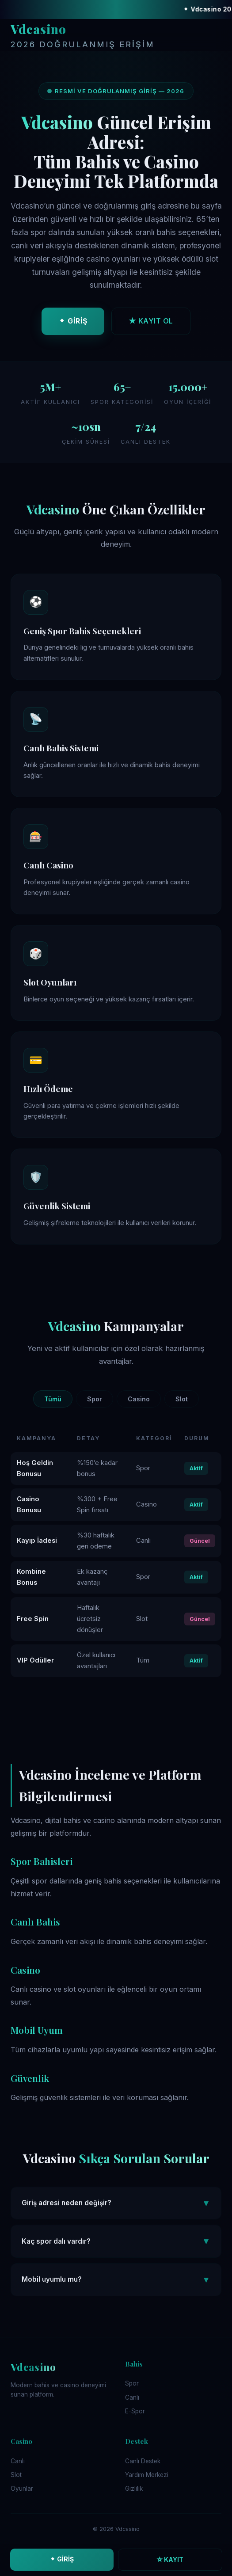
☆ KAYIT (170, 2559)
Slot (181, 1399)
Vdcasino (83, 36)
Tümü (52, 1399)
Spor (94, 1399)
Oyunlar (22, 2488)
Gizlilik (134, 2488)
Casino (139, 1399)
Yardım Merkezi (146, 2474)
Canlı (132, 2397)
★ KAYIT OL (151, 322)
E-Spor (135, 2411)
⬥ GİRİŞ (72, 322)
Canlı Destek (142, 2461)
